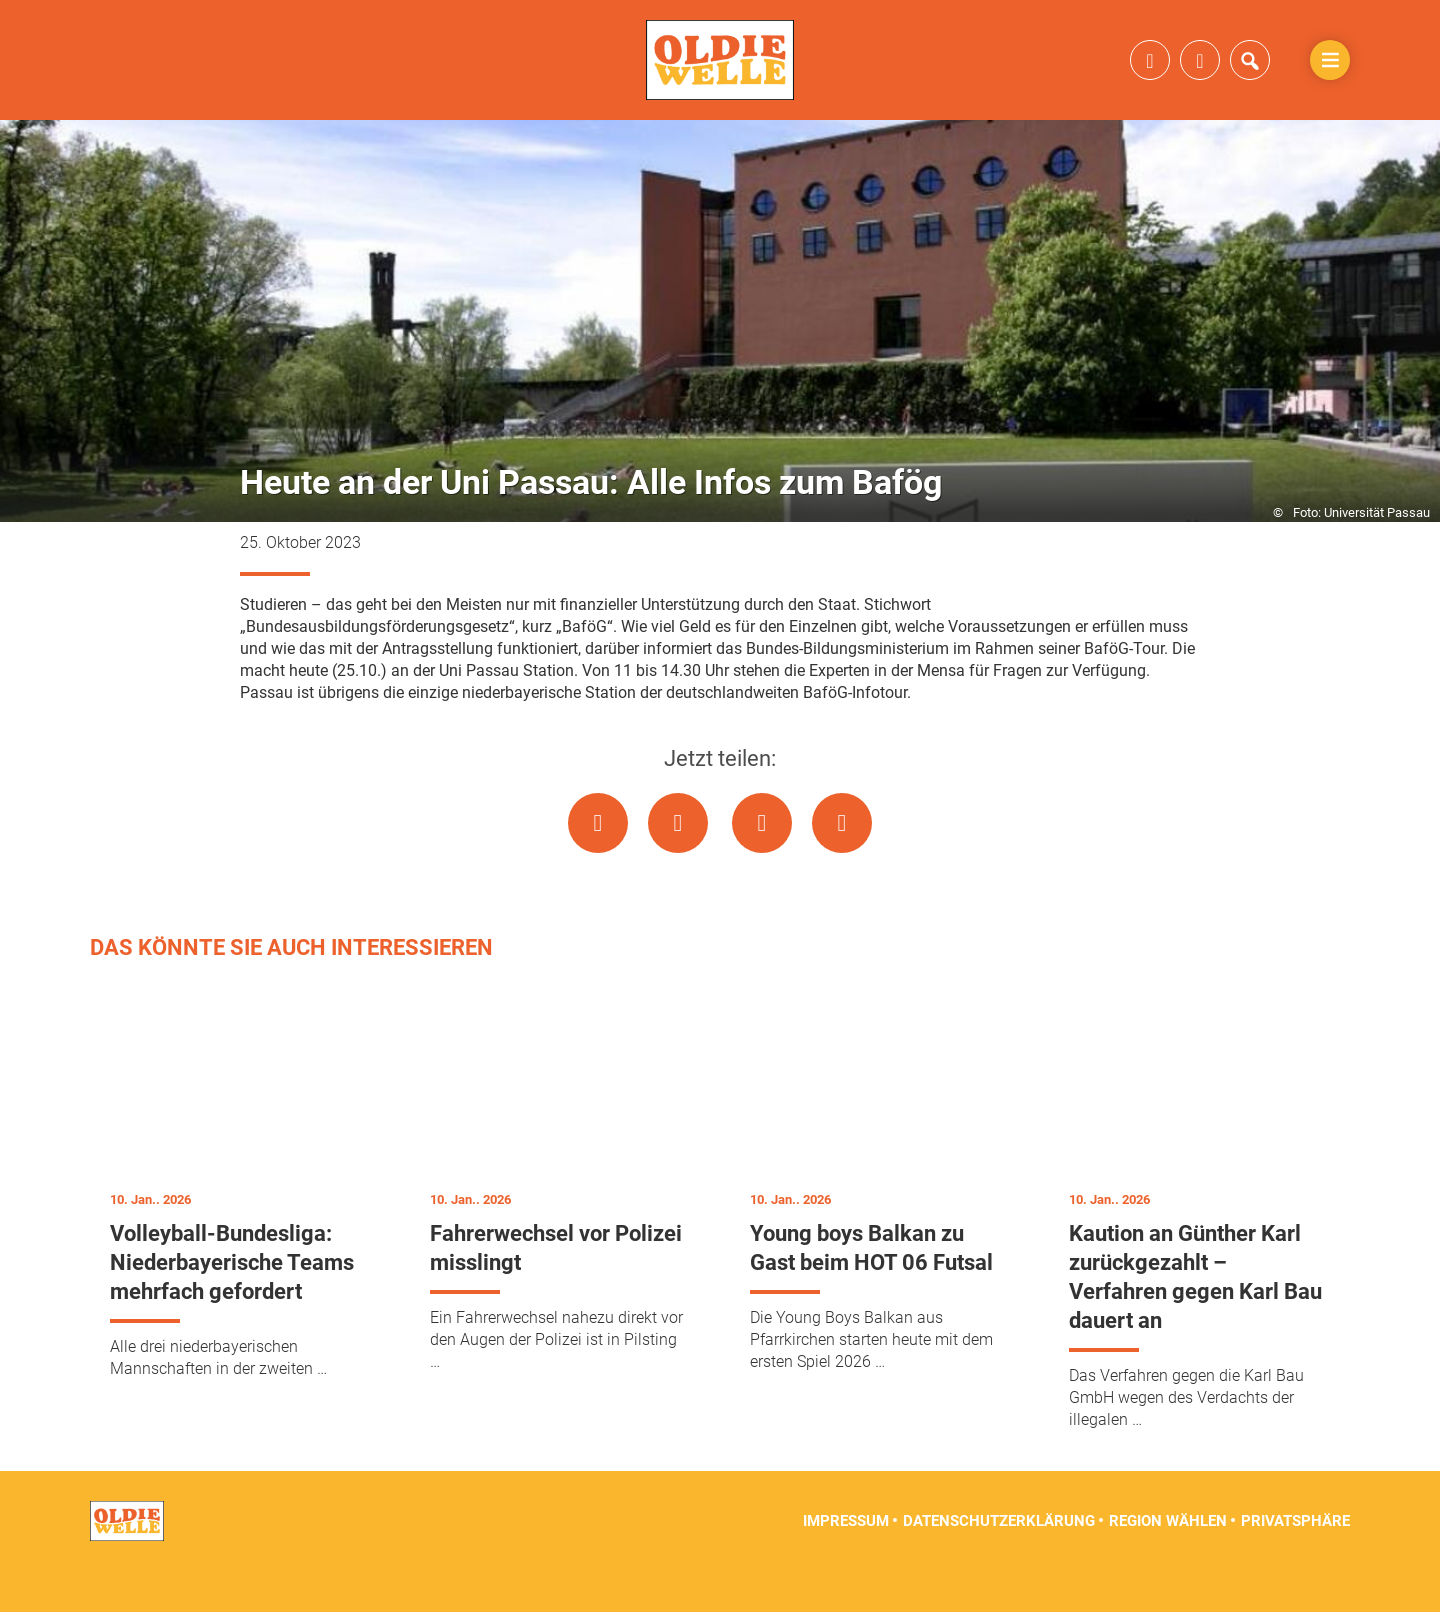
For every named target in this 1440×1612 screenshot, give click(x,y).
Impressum (846, 1562)
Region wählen (1168, 1562)
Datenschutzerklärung (999, 1562)
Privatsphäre (1295, 1562)
